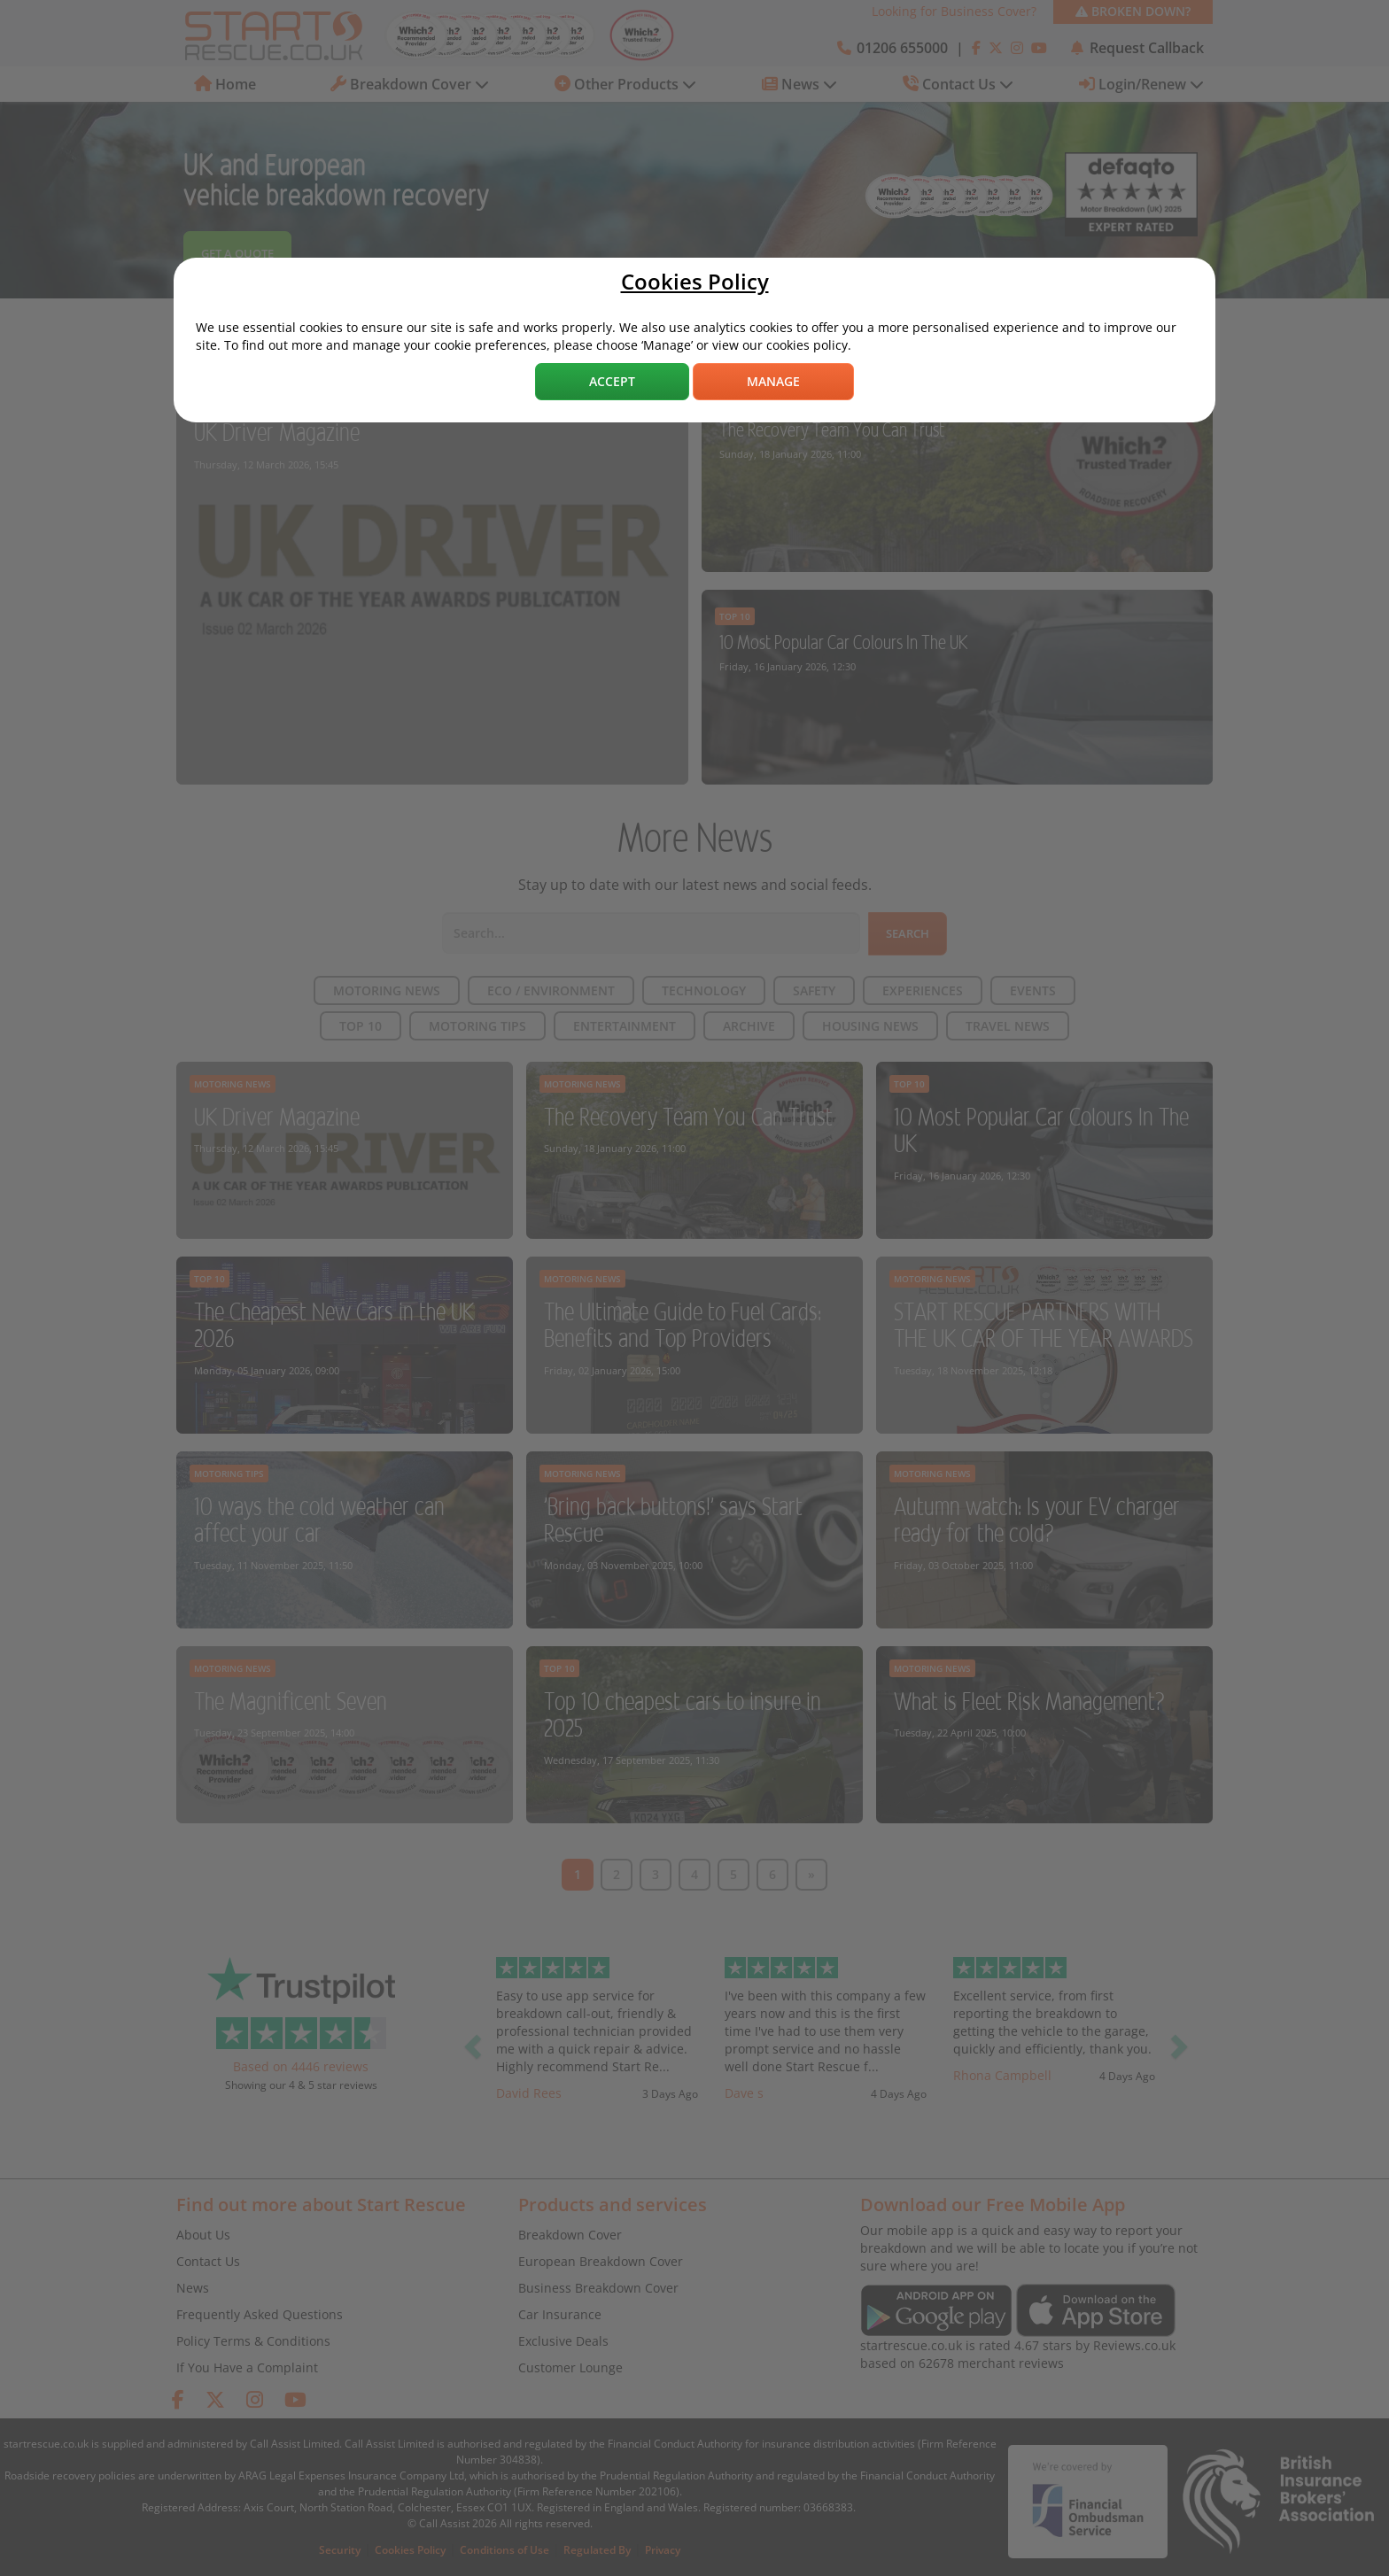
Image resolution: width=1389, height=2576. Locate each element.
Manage (773, 381)
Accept (612, 381)
